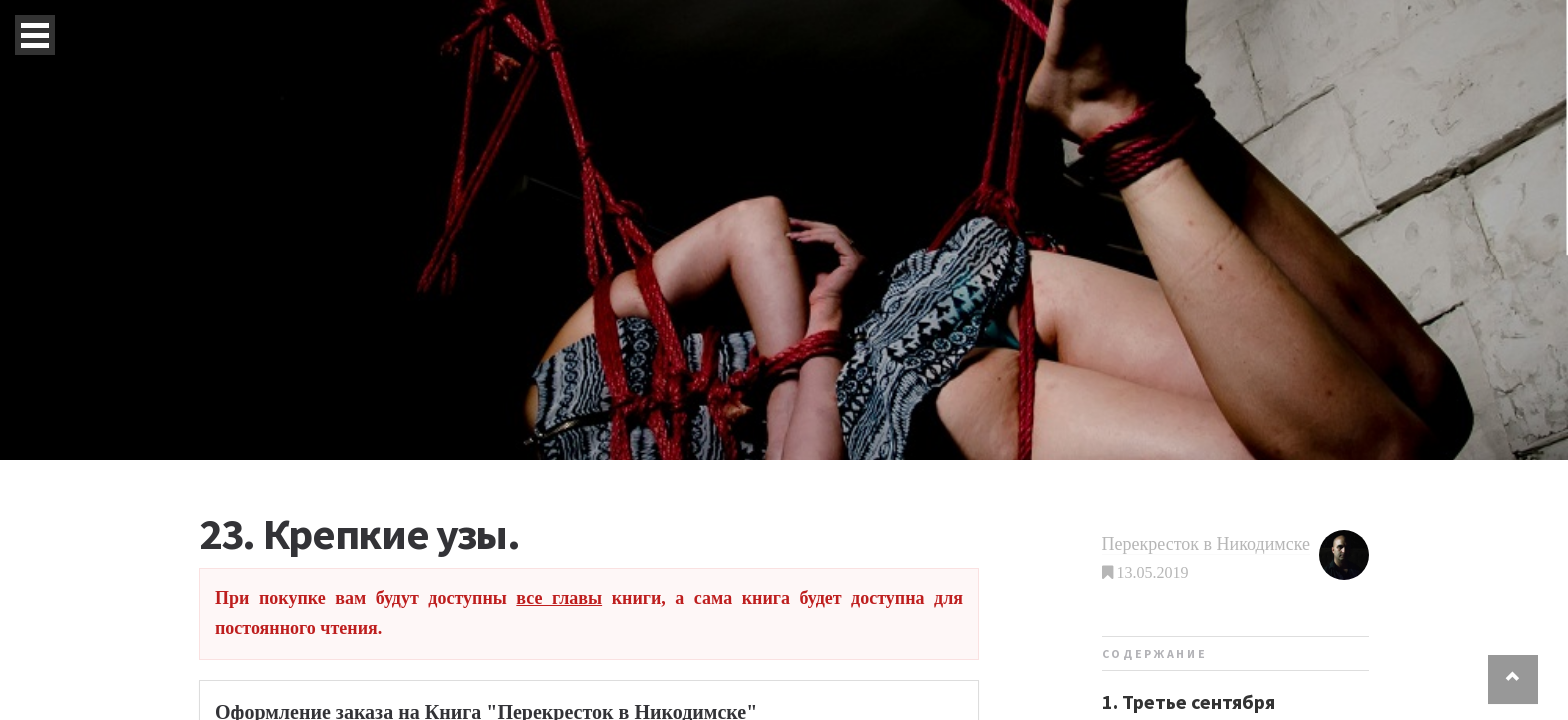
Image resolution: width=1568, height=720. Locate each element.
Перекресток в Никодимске (1206, 544)
